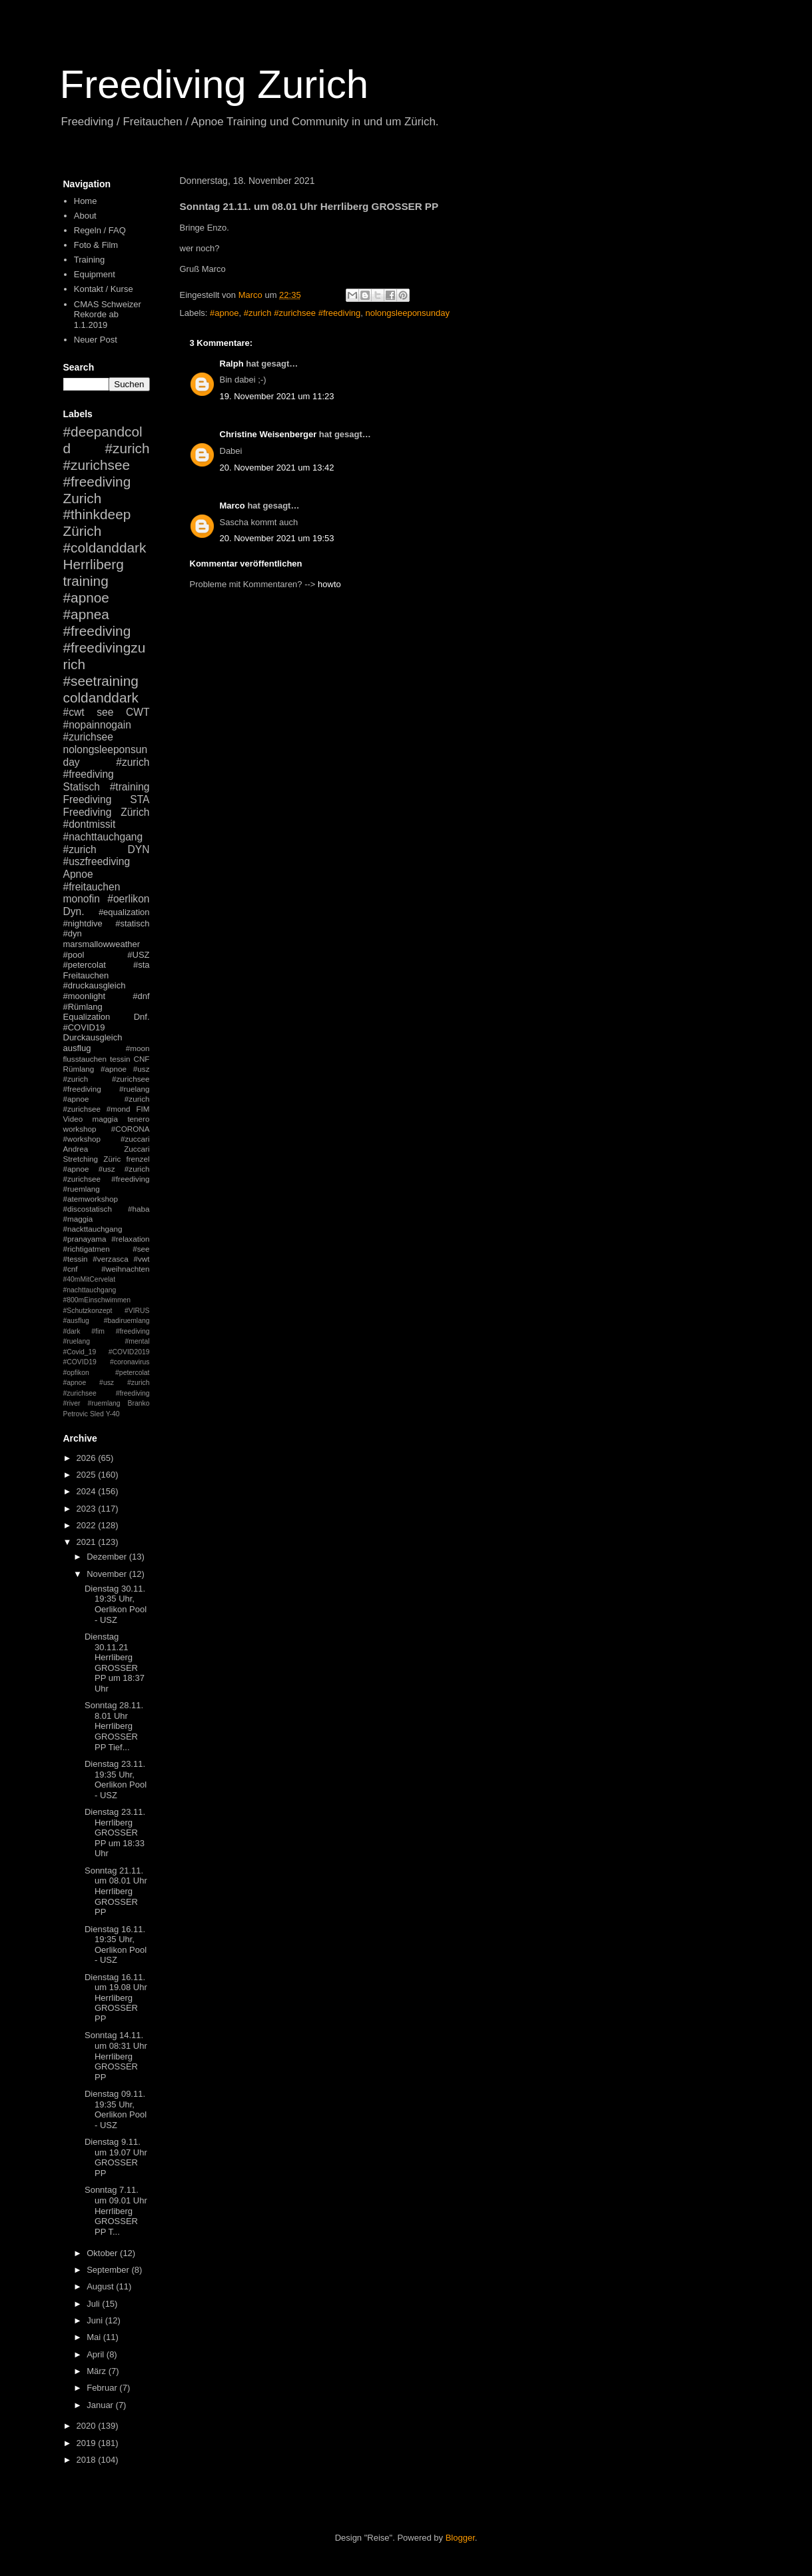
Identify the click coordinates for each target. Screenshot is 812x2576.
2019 (88, 2443)
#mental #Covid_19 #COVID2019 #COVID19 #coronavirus (106, 1352)
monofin (81, 898)
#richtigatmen (86, 1248)
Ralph (232, 364)
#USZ (138, 955)
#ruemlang (103, 1403)
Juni (96, 2320)
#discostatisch (87, 1208)
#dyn (72, 933)
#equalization (124, 912)
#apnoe (224, 313)
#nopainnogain (97, 724)
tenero (138, 1118)
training (86, 581)
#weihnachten (125, 1268)
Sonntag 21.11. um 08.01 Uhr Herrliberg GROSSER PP (116, 1891)
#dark (72, 1331)
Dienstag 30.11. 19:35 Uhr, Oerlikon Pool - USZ (116, 1604)
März (98, 2371)
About (85, 216)
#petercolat (84, 965)
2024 (88, 1491)
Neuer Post (95, 340)
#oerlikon (128, 898)
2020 (88, 2426)
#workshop (82, 1138)
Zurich (82, 498)
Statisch (81, 786)
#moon (138, 1048)
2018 (88, 2460)
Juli (94, 2304)
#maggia (78, 1218)
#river (72, 1403)
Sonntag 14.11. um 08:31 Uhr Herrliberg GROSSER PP (116, 2055)
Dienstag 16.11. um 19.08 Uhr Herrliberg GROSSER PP (116, 1997)
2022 (88, 1525)
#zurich (80, 849)
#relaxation (130, 1238)
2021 (88, 1542)
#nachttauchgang (103, 836)
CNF (141, 1058)
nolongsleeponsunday (408, 313)
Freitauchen (86, 975)
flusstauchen (85, 1058)
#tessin (75, 1258)
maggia (105, 1118)
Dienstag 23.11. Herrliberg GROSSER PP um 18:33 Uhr (115, 1832)
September (109, 2270)
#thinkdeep (97, 514)
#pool (74, 955)
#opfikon (76, 1372)
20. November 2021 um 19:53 (277, 538)
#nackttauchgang (93, 1228)
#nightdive (83, 923)
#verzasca (110, 1258)
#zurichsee (88, 736)
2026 (88, 1458)
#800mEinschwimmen (97, 1300)
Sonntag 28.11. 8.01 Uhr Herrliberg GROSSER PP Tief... (114, 1726)
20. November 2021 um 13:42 (277, 468)
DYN (139, 849)
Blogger (460, 2538)
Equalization (87, 1017)
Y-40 (113, 1414)
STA (139, 799)
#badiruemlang (127, 1320)
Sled (97, 1414)
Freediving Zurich (214, 84)
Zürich (82, 531)
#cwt (74, 712)
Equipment (94, 274)
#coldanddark (105, 547)
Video (73, 1118)
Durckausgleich (93, 1037)
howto (329, 584)
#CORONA (130, 1128)
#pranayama (85, 1238)
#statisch (132, 923)
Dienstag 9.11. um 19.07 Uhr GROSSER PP (116, 2157)
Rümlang (79, 1068)
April (97, 2354)
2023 (88, 1509)
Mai (95, 2337)
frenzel (137, 1158)
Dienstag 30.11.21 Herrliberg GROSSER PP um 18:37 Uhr (115, 1663)
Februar (103, 2388)
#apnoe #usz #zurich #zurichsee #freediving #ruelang (106, 1078)
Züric (112, 1158)
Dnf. (142, 1017)
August (101, 2286)
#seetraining (101, 680)
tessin (120, 1058)
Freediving (87, 799)
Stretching (81, 1158)
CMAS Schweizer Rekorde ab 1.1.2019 (107, 314)
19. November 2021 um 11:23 (277, 396)
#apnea (86, 614)
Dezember (108, 1557)
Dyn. (74, 911)
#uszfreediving (97, 861)
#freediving (97, 631)
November (108, 1574)
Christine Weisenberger (268, 434)
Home (85, 201)
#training (130, 786)
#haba (139, 1208)
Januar (101, 2405)
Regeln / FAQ (100, 230)
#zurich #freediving (106, 768)
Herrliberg (93, 564)
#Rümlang (83, 1007)
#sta (141, 965)
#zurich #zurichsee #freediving (302, 313)
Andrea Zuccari (106, 1148)
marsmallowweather (102, 944)
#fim (98, 1331)
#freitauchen (92, 886)
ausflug (77, 1048)
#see (141, 1248)
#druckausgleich (94, 985)
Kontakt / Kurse (103, 289)
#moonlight (84, 996)
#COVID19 (84, 1027)
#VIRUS (137, 1310)
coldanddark (101, 697)
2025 (88, 1475)
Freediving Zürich (106, 812)
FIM (142, 1108)
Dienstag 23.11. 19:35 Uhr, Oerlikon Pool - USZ (116, 1779)
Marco (232, 506)
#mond (119, 1108)
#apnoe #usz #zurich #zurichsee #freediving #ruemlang (106, 1178)
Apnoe (78, 874)
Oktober (103, 2253)
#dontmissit (89, 824)
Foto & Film (96, 245)
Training (89, 260)
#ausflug (76, 1320)
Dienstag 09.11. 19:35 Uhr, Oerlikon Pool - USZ (116, 2109)
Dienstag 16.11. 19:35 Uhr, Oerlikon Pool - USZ (116, 1944)
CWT (138, 712)
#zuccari (135, 1138)
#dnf (141, 996)
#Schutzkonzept (88, 1310)
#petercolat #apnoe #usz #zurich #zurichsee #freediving (106, 1383)
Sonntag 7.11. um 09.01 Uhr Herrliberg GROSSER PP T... (116, 2210)
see (105, 712)
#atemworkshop (91, 1198)
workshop (80, 1128)
